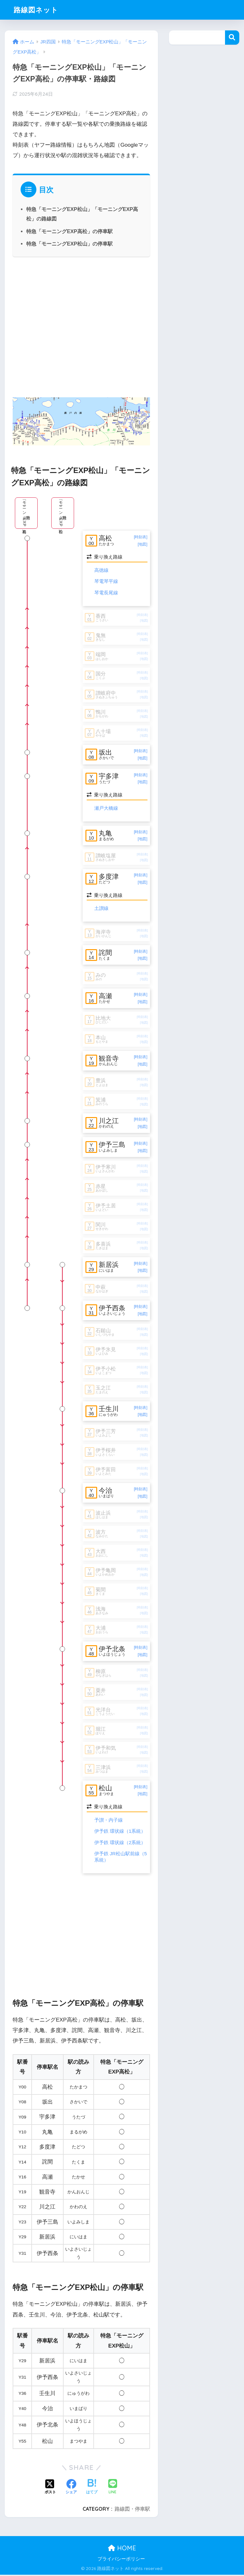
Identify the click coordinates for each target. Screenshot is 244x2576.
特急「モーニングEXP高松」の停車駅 (69, 231)
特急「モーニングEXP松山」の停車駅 (69, 243)
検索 (232, 37)
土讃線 (101, 908)
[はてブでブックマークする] (91, 2488)
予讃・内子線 (108, 1821)
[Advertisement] (81, 326)
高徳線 (101, 570)
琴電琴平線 (106, 581)
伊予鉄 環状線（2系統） (120, 1843)
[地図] (142, 544)
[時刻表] (140, 537)
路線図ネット (37, 9)
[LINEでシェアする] (112, 2488)
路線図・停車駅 (132, 2510)
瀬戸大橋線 (106, 808)
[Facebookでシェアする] (71, 2488)
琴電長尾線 (106, 592)
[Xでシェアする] (50, 2488)
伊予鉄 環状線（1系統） (120, 1832)
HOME (122, 2549)
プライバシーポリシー (121, 2560)
